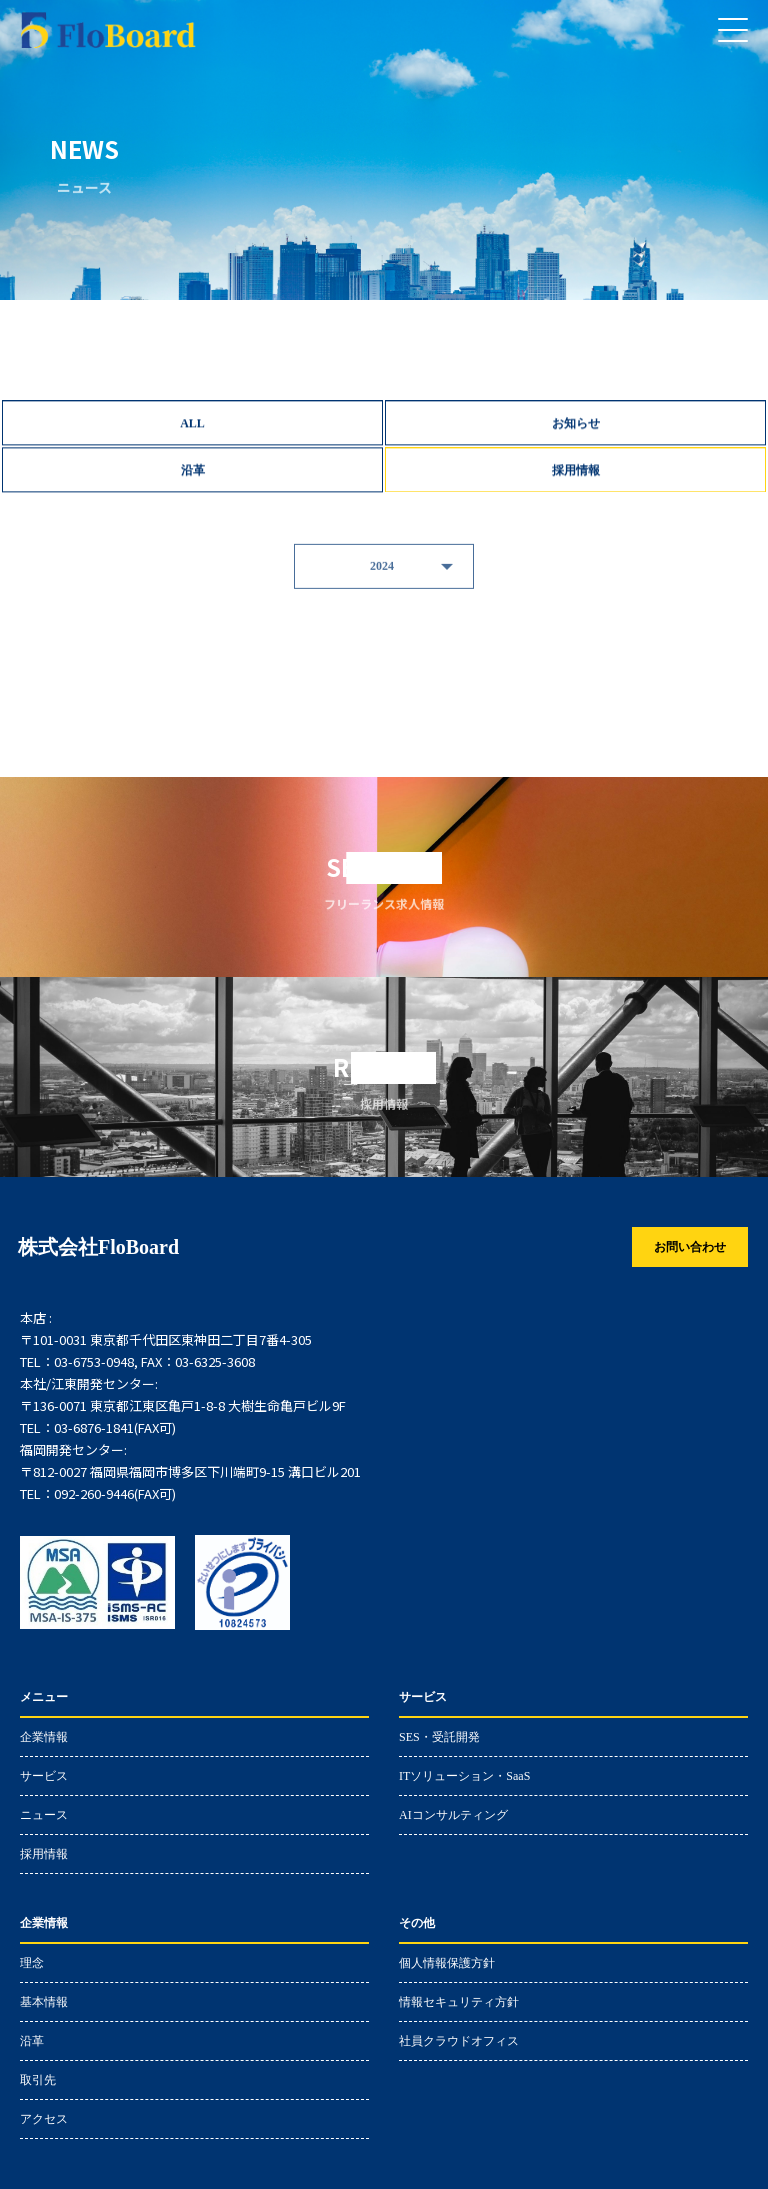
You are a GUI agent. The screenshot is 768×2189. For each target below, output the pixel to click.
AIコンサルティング (453, 1814)
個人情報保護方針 (447, 1962)
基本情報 (44, 2001)
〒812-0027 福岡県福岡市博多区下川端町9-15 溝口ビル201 (190, 1472)
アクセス (44, 2118)
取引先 (38, 2079)
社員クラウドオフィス (459, 2040)
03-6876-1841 (94, 1428)
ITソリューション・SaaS (464, 1775)
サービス (44, 1775)
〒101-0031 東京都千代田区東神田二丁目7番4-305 (166, 1340)
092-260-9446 (94, 1494)
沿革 (32, 2040)
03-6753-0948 (94, 1362)
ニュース (44, 1814)
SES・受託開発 (439, 1736)
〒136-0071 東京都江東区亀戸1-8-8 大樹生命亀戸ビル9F (183, 1406)
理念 (32, 1962)
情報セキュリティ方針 (459, 2001)
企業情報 (44, 1736)
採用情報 (44, 1853)
